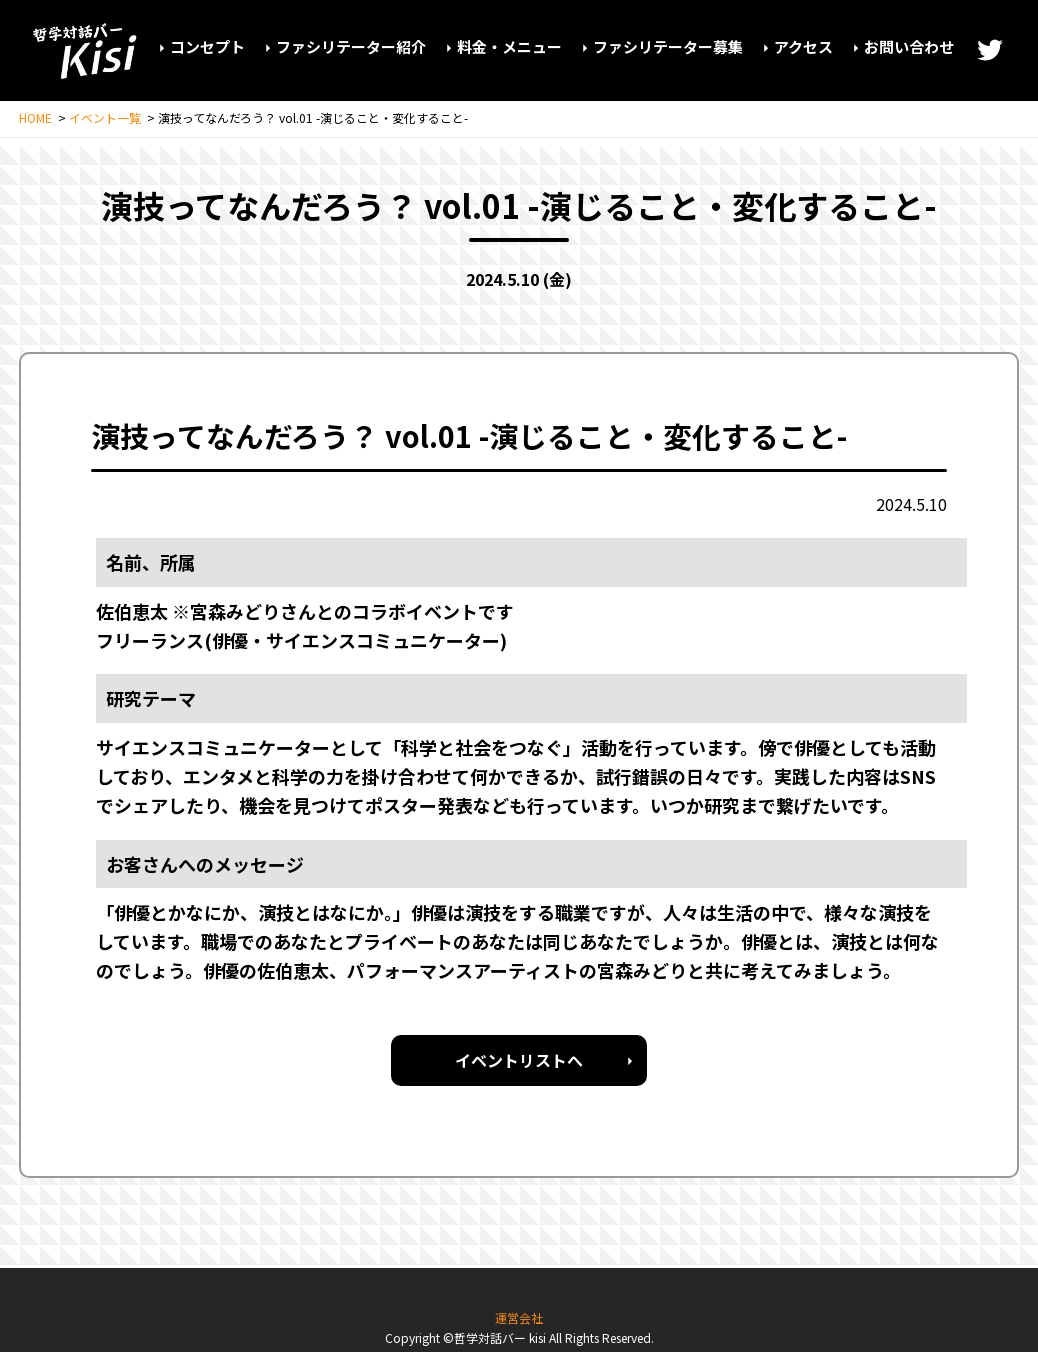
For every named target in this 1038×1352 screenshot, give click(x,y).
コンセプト (207, 46)
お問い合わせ (909, 46)
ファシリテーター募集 (668, 46)
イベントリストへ (519, 1060)
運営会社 (519, 1317)
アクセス (803, 46)
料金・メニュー (509, 46)
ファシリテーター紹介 (351, 46)
